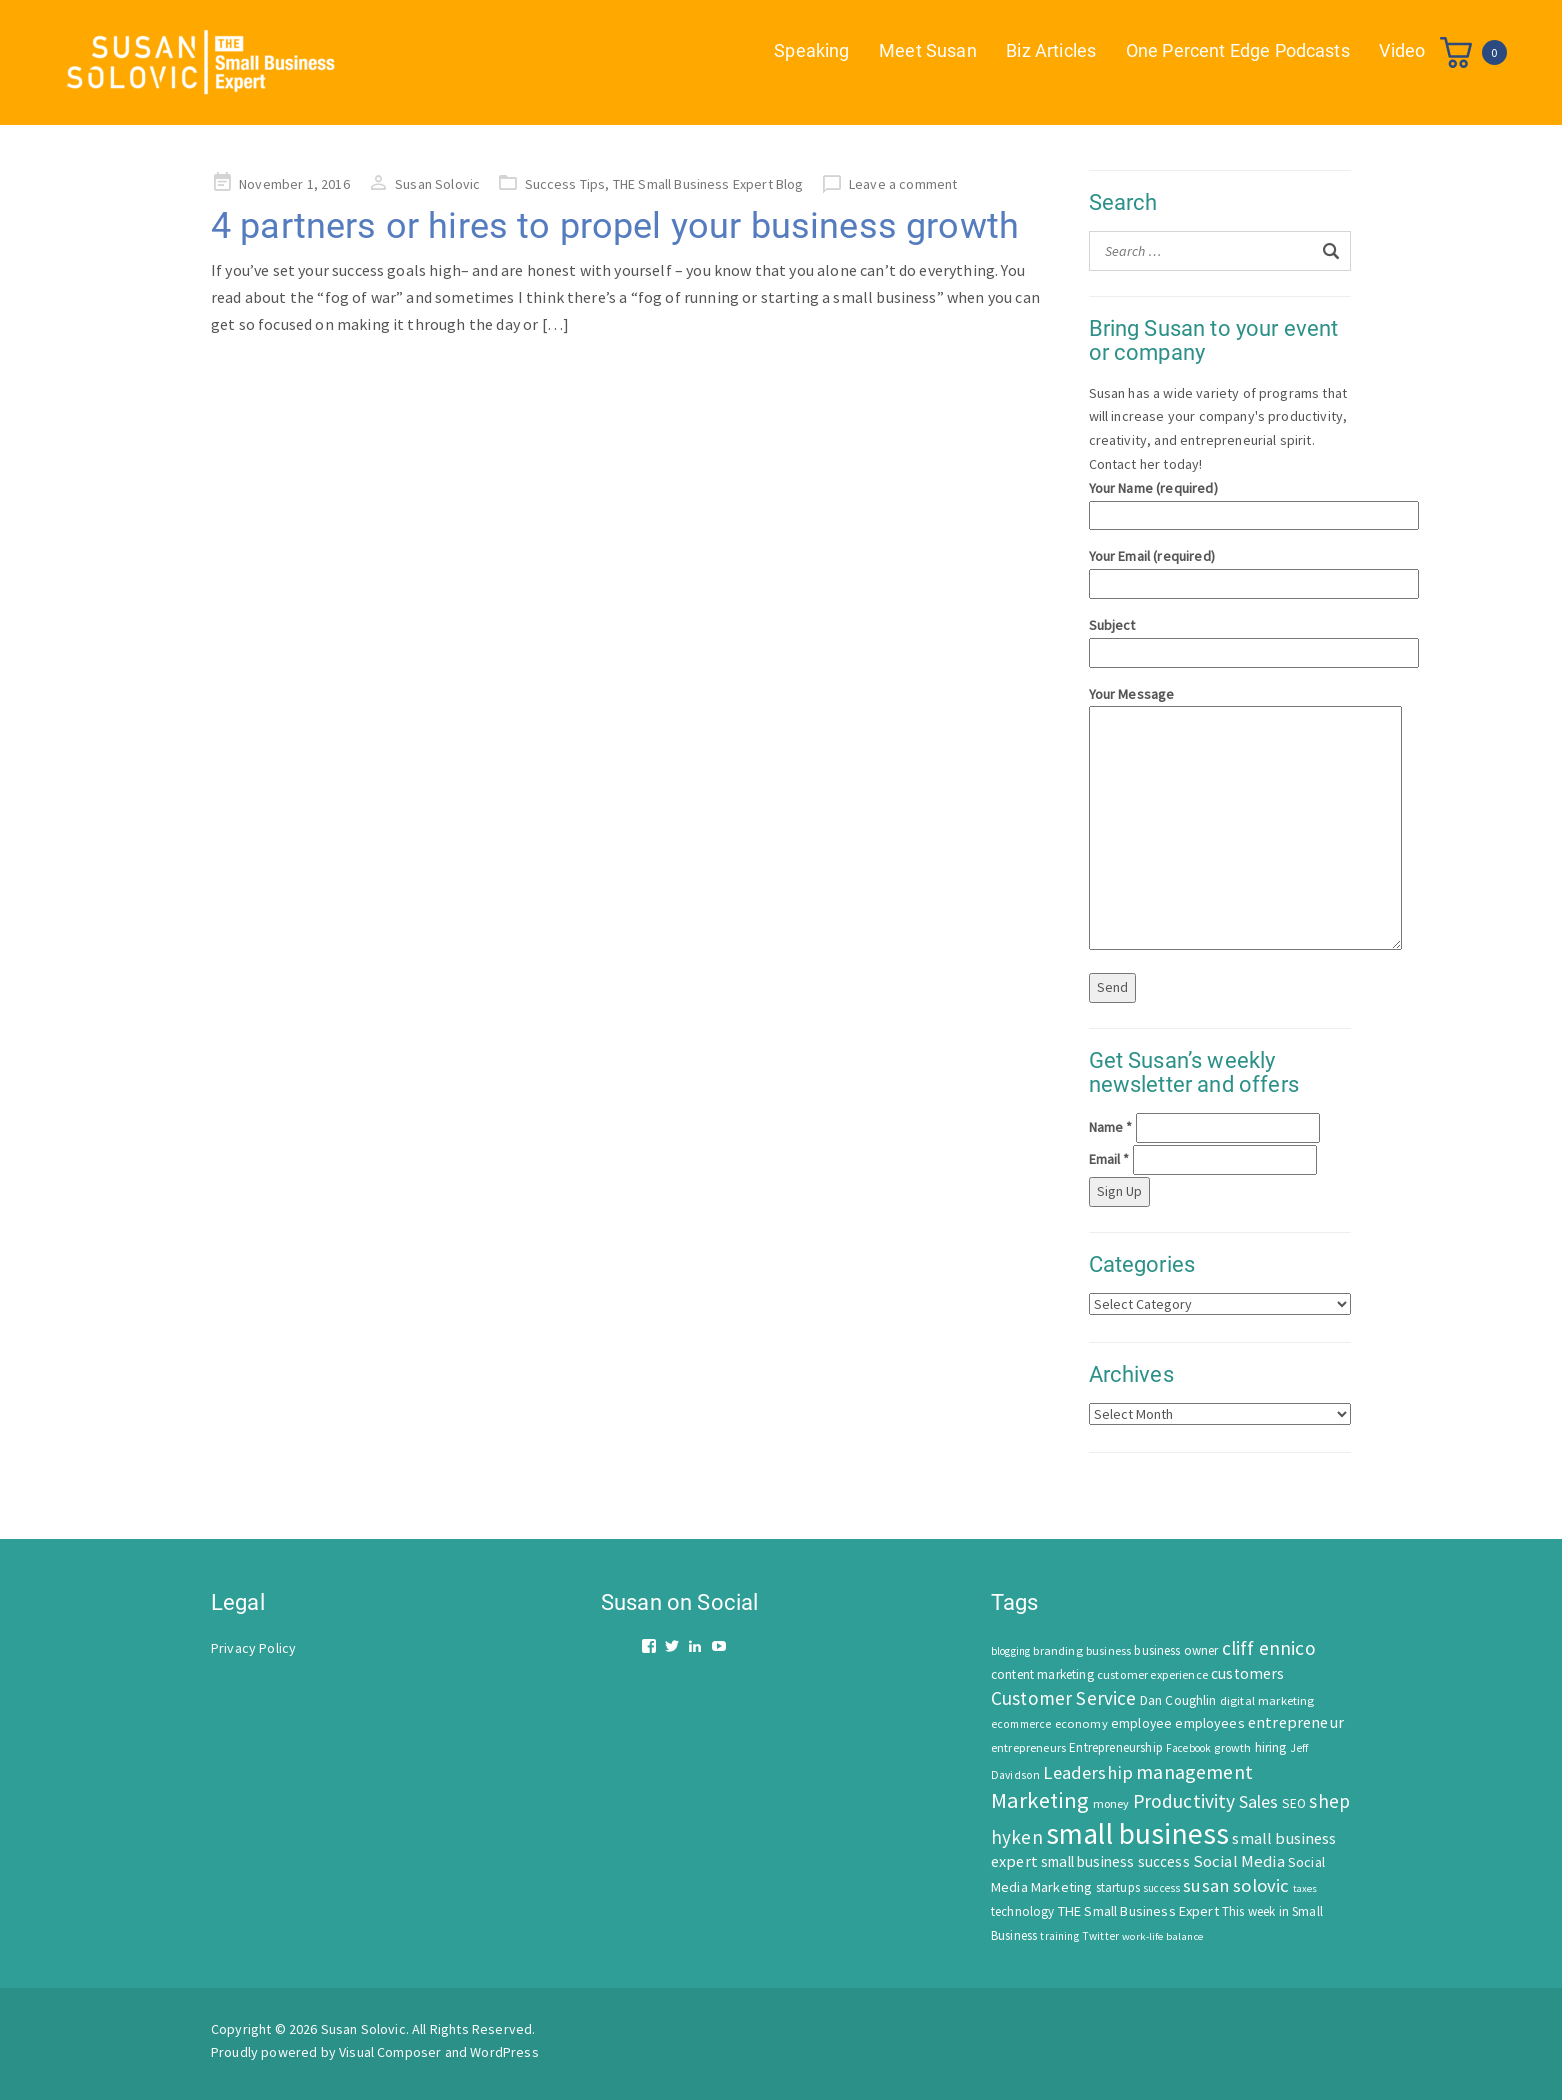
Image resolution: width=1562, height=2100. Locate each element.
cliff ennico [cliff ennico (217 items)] (1269, 1648)
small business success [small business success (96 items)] (1115, 1861)
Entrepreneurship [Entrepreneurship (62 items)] (1116, 1747)
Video (1402, 50)
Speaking (810, 50)
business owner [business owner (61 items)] (1176, 1650)
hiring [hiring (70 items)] (1271, 1747)
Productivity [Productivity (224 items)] (1184, 1801)
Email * (1109, 1159)
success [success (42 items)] (1161, 1888)
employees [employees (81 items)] (1209, 1723)
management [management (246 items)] (1194, 1771)
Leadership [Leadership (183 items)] (1088, 1772)
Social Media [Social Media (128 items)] (1239, 1861)
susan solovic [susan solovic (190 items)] (1236, 1885)
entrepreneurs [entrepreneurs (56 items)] (1028, 1747)
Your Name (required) (1220, 501)
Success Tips (565, 184)
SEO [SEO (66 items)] (1294, 1803)
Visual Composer (390, 2052)
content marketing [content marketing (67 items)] (1042, 1674)
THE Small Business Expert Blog (708, 184)
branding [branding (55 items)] (1057, 1650)
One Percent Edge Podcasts (1237, 50)
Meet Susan (927, 50)
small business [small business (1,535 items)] (1137, 1833)
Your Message (1220, 820)
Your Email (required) (1220, 569)
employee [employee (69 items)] (1141, 1723)
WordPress (504, 2052)
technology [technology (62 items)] (1023, 1911)
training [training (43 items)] (1059, 1936)
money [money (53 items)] (1111, 1803)
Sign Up (1119, 1191)
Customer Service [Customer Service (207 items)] (1064, 1698)
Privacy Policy (253, 1648)
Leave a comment (903, 184)
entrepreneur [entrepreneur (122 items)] (1296, 1722)
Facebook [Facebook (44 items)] (1188, 1748)
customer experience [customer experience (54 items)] (1152, 1674)
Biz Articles (1051, 50)
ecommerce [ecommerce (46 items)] (1021, 1724)
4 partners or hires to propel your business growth (615, 226)
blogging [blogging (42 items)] (1010, 1651)
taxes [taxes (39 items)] (1305, 1888)
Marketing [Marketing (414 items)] (1040, 1800)
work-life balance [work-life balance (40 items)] (1162, 1936)
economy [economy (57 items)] (1081, 1723)
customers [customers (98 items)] (1247, 1673)
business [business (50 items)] (1108, 1650)
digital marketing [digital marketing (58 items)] (1267, 1700)
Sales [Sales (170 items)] (1259, 1801)
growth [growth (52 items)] (1232, 1747)
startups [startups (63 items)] (1118, 1887)
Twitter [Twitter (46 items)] (1100, 1936)
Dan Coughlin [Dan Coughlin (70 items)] (1178, 1700)
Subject (1220, 638)
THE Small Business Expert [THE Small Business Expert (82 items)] (1138, 1911)
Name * (1111, 1127)
